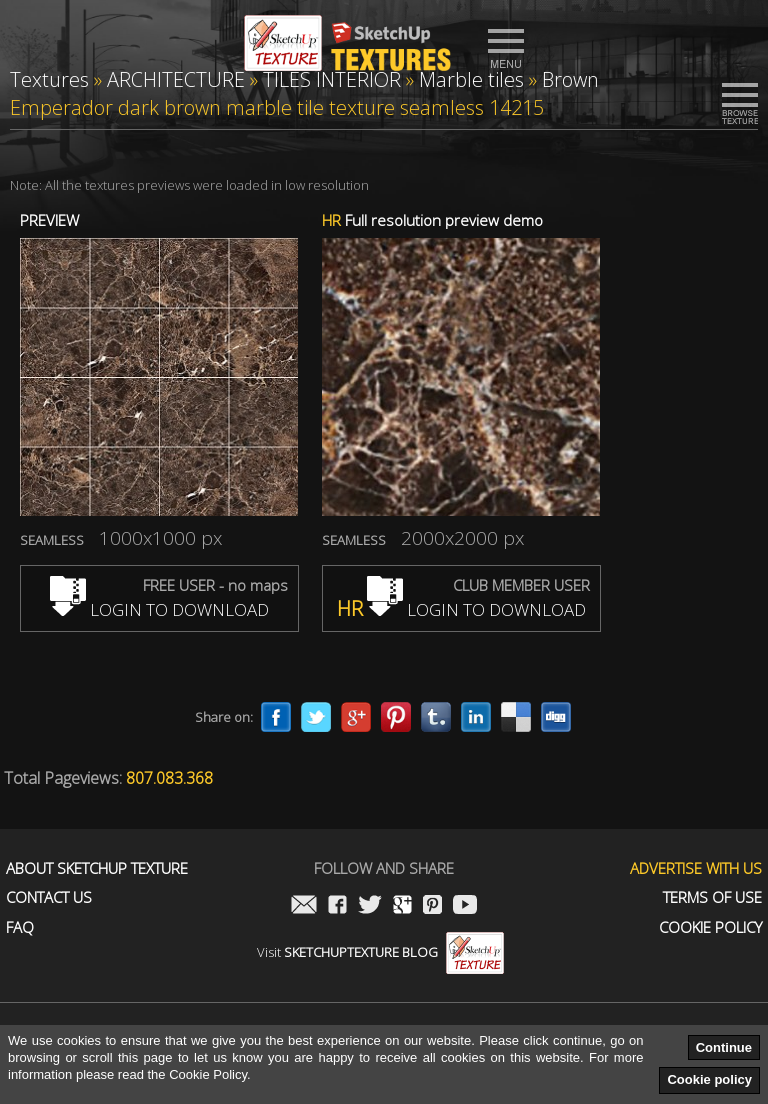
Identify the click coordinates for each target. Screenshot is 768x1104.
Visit (380, 952)
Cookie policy (709, 1079)
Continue (724, 1047)
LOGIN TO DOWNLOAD (159, 609)
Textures (49, 79)
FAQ (20, 927)
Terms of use (712, 897)
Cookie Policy (710, 927)
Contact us (49, 897)
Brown (570, 79)
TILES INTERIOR (332, 79)
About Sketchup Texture (97, 868)
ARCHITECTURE (176, 79)
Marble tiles (471, 79)
